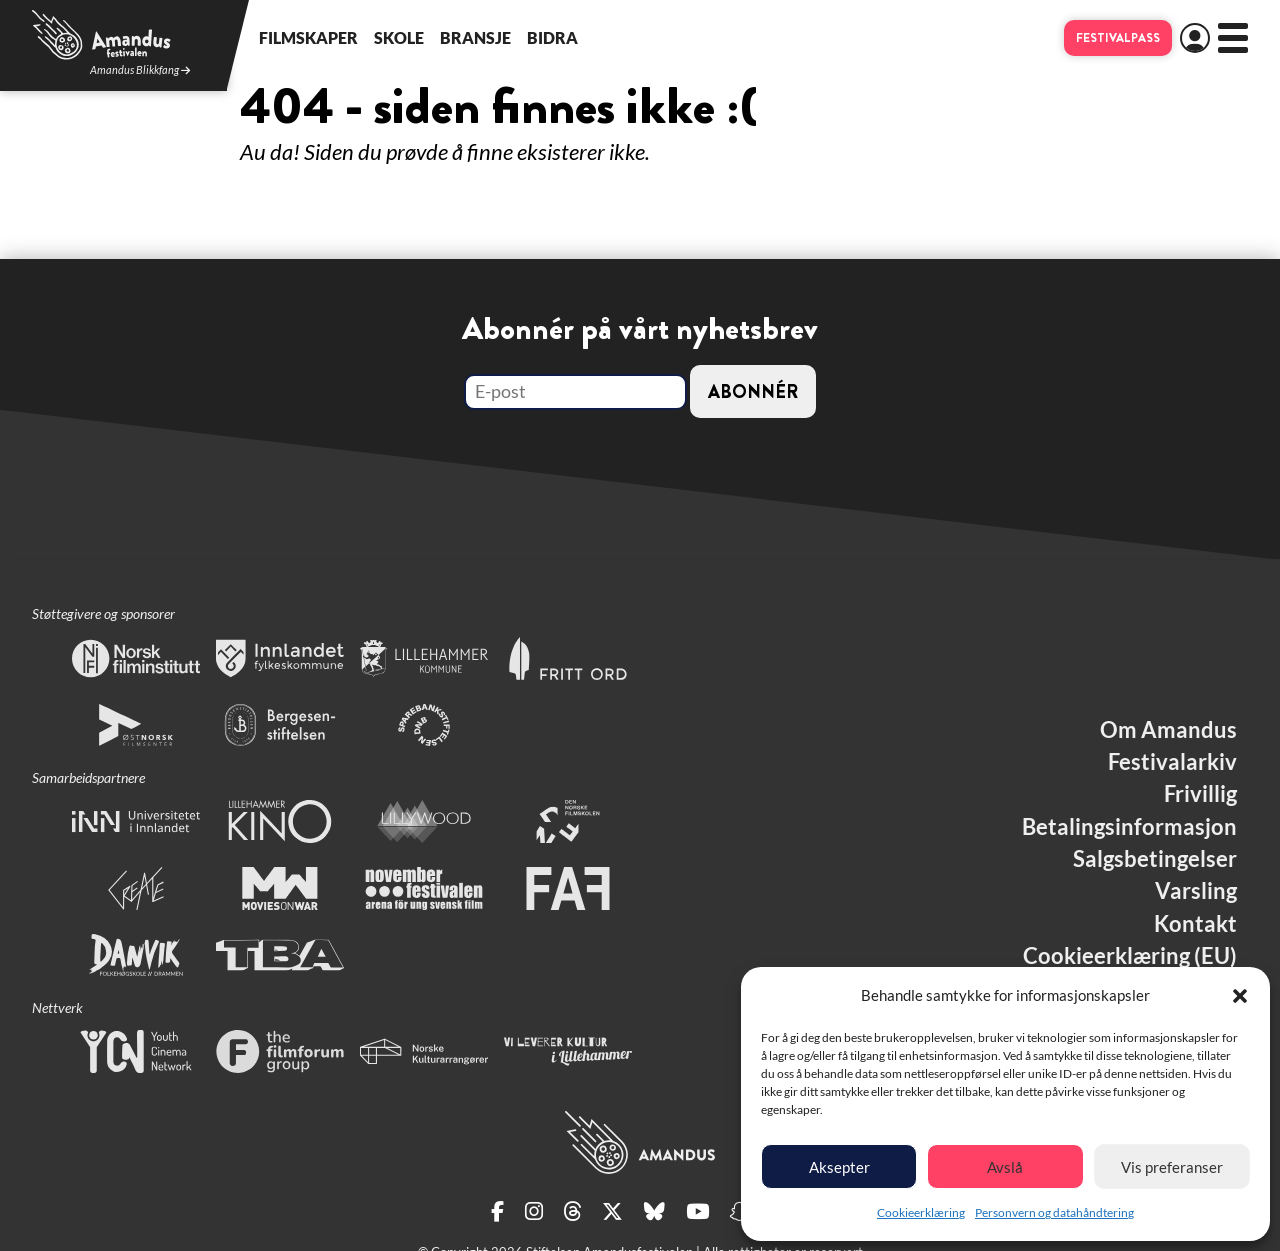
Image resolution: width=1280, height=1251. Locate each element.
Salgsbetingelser (1155, 859)
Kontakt (1195, 924)
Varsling (1196, 891)
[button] (1240, 996)
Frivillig (1200, 794)
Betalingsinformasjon (1129, 827)
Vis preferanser (1172, 1167)
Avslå (1005, 1167)
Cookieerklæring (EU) (1130, 956)
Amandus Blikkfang (140, 70)
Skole (399, 37)
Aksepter (839, 1167)
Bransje (475, 37)
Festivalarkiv (1172, 762)
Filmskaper (308, 37)
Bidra (552, 37)
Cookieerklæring (921, 1212)
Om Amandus (1168, 730)
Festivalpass (1118, 38)
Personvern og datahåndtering (1054, 1212)
